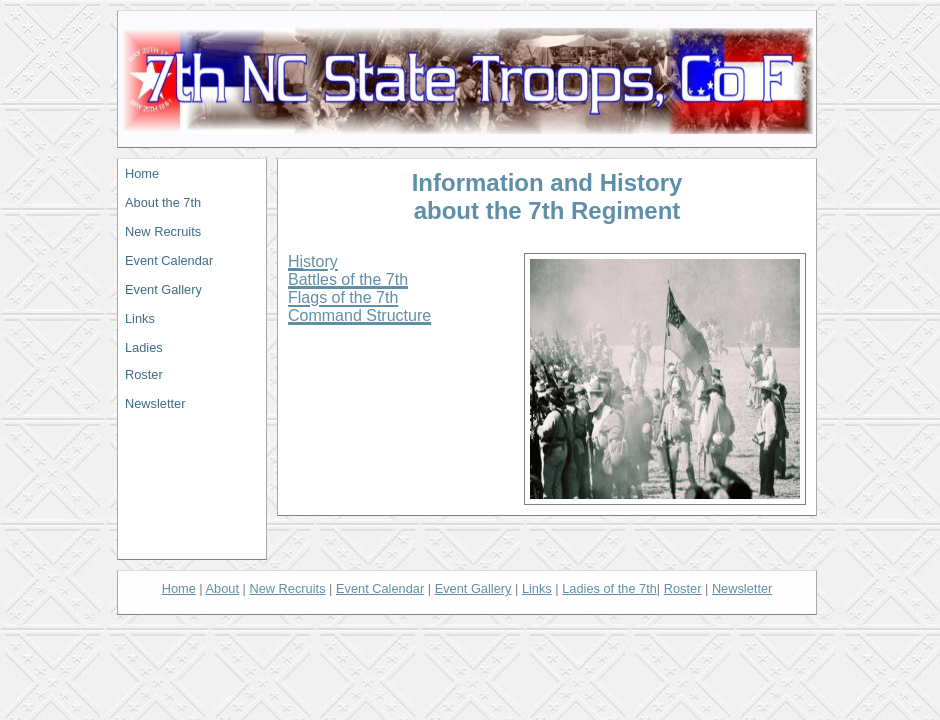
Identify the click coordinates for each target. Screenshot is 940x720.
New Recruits (163, 231)
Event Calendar (169, 260)
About (222, 588)
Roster (144, 374)
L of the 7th (609, 588)
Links (140, 318)
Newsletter (155, 403)
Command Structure (359, 315)
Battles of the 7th (348, 279)
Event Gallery (163, 289)
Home (142, 173)
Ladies (144, 347)
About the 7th (163, 202)
